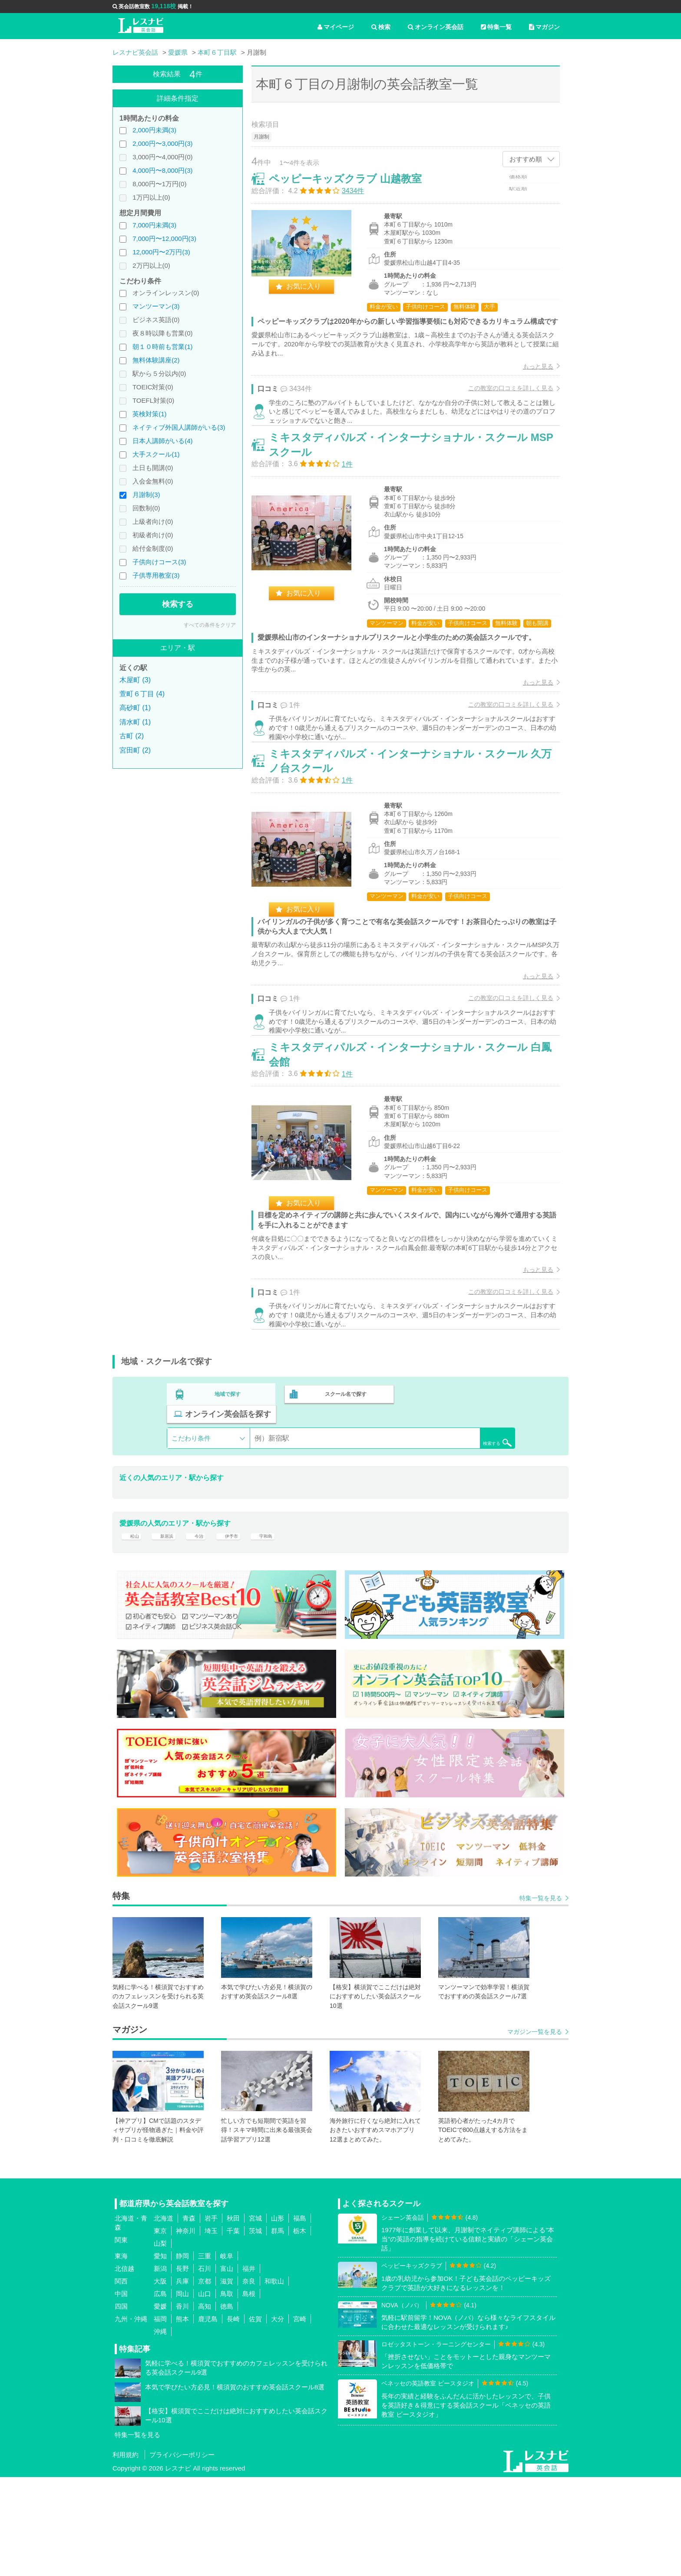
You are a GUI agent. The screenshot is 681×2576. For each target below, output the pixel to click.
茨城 (255, 2329)
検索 (380, 26)
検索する (177, 604)
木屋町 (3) (135, 680)
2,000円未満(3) (154, 130)
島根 (248, 2392)
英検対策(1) (149, 414)
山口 (204, 2392)
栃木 (299, 2329)
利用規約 (125, 2553)
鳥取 (226, 2392)
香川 (182, 2404)
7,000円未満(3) (154, 225)
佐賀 (255, 2417)
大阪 (160, 2379)
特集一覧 (496, 26)
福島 (299, 2316)
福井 (248, 2367)
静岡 (182, 2354)
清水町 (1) (135, 722)
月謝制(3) (146, 494)
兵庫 (182, 2379)
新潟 (160, 2367)
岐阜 (226, 2354)
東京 (160, 2329)
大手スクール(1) (155, 454)
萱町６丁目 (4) (142, 693)
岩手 (211, 2316)
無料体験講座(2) (155, 360)
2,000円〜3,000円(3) (162, 143)
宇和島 (282, 1628)
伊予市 (242, 1628)
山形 (277, 2316)
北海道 (163, 2316)
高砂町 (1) (135, 707)
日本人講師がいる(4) (162, 440)
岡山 (182, 2392)
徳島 (226, 2404)
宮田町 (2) (135, 750)
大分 (277, 2417)
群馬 (277, 2329)
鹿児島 (208, 2417)
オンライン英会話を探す (459, 1501)
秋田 (233, 2316)
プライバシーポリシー (182, 2553)
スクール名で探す (343, 1501)
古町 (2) (131, 736)
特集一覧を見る (540, 1996)
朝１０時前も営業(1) (162, 346)
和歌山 (274, 2379)
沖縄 (160, 2430)
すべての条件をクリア (210, 625)
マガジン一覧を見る (534, 2130)
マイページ (335, 26)
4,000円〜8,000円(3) (162, 170)
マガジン (544, 26)
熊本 (182, 2417)
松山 (133, 1628)
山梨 (160, 2342)
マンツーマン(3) (155, 306)
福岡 (160, 2417)
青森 (188, 2316)
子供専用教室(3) (155, 575)
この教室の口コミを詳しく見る (501, 407)
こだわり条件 (191, 1525)
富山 (226, 2367)
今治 (206, 1628)
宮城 (255, 2316)
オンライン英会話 (435, 26)
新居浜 (169, 1628)
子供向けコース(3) (159, 562)
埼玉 (211, 2329)
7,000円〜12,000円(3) (164, 238)
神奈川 (185, 2329)
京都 (204, 2379)
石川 (204, 2367)
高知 (204, 2404)
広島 (160, 2392)
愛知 (160, 2354)
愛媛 (160, 2404)
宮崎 (299, 2417)
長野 (182, 2367)
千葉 (233, 2329)
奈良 (248, 2379)
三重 (204, 2354)
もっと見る (529, 385)
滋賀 (226, 2379)
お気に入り (312, 295)
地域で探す (228, 1501)
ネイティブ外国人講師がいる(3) (178, 427)
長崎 (233, 2417)
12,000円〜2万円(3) (161, 252)
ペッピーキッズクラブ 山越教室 (354, 188)
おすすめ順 (525, 159)
